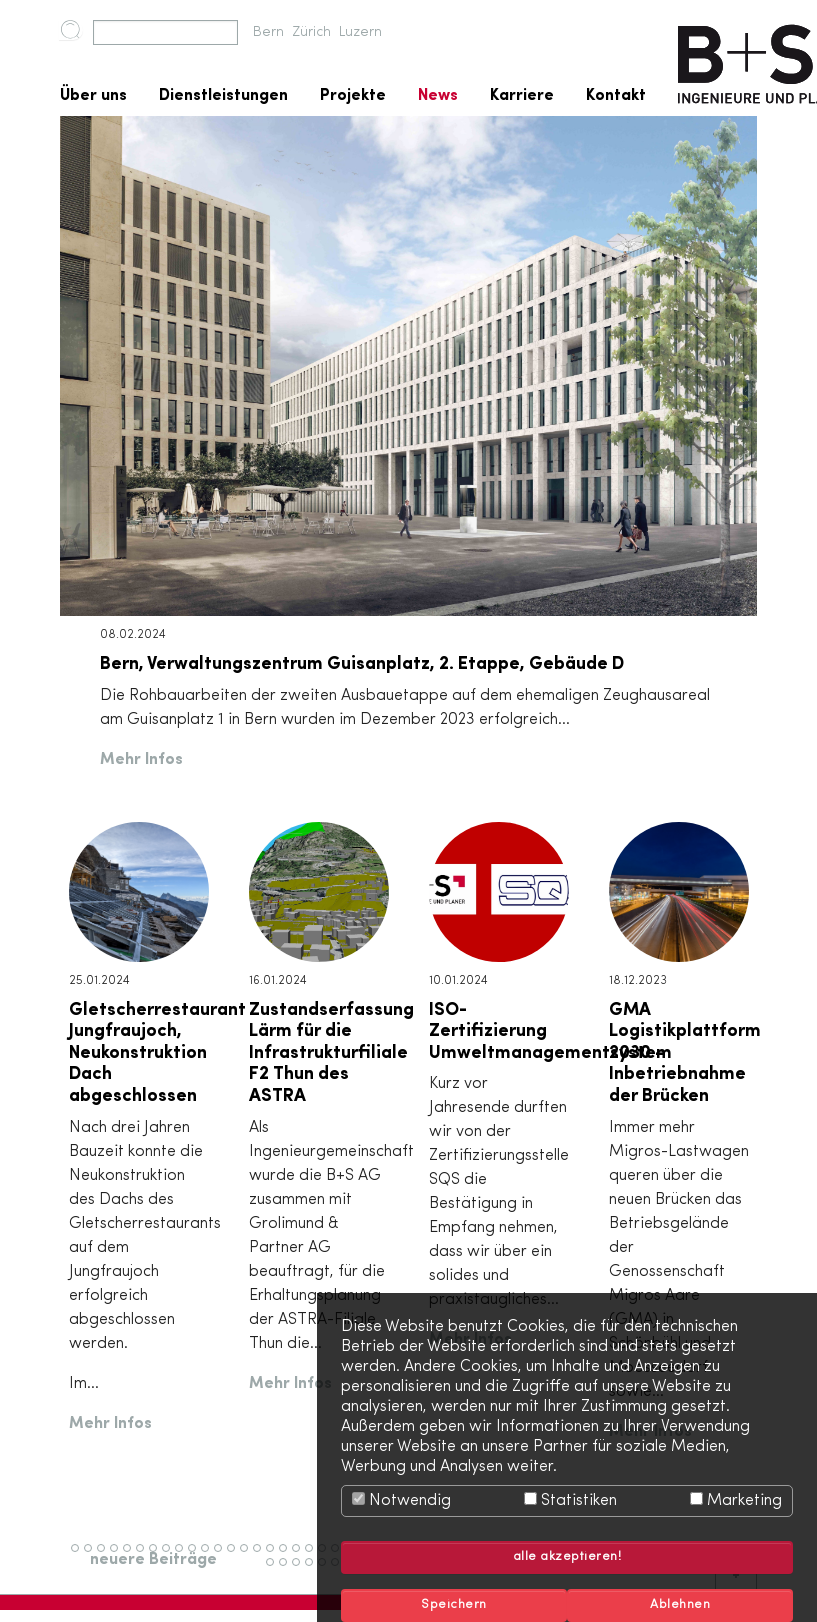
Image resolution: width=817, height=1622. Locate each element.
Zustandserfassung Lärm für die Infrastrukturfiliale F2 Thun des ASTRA (331, 1053)
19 (313, 1557)
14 (248, 1557)
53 (276, 1571)
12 (222, 1557)
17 (287, 1557)
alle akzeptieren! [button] (567, 1557)
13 (235, 1557)
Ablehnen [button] (680, 1605)
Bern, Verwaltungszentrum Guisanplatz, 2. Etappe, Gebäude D (362, 664)
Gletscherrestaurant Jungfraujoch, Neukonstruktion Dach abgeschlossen (157, 1053)
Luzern (360, 32)
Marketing (736, 1500)
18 (300, 1557)
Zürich (311, 32)
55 (302, 1571)
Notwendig (401, 1500)
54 (289, 1571)
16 (274, 1557)
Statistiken (570, 1500)
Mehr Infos (141, 760)
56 (315, 1571)
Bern (268, 32)
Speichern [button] (454, 1605)
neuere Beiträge (153, 1560)
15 (261, 1557)
